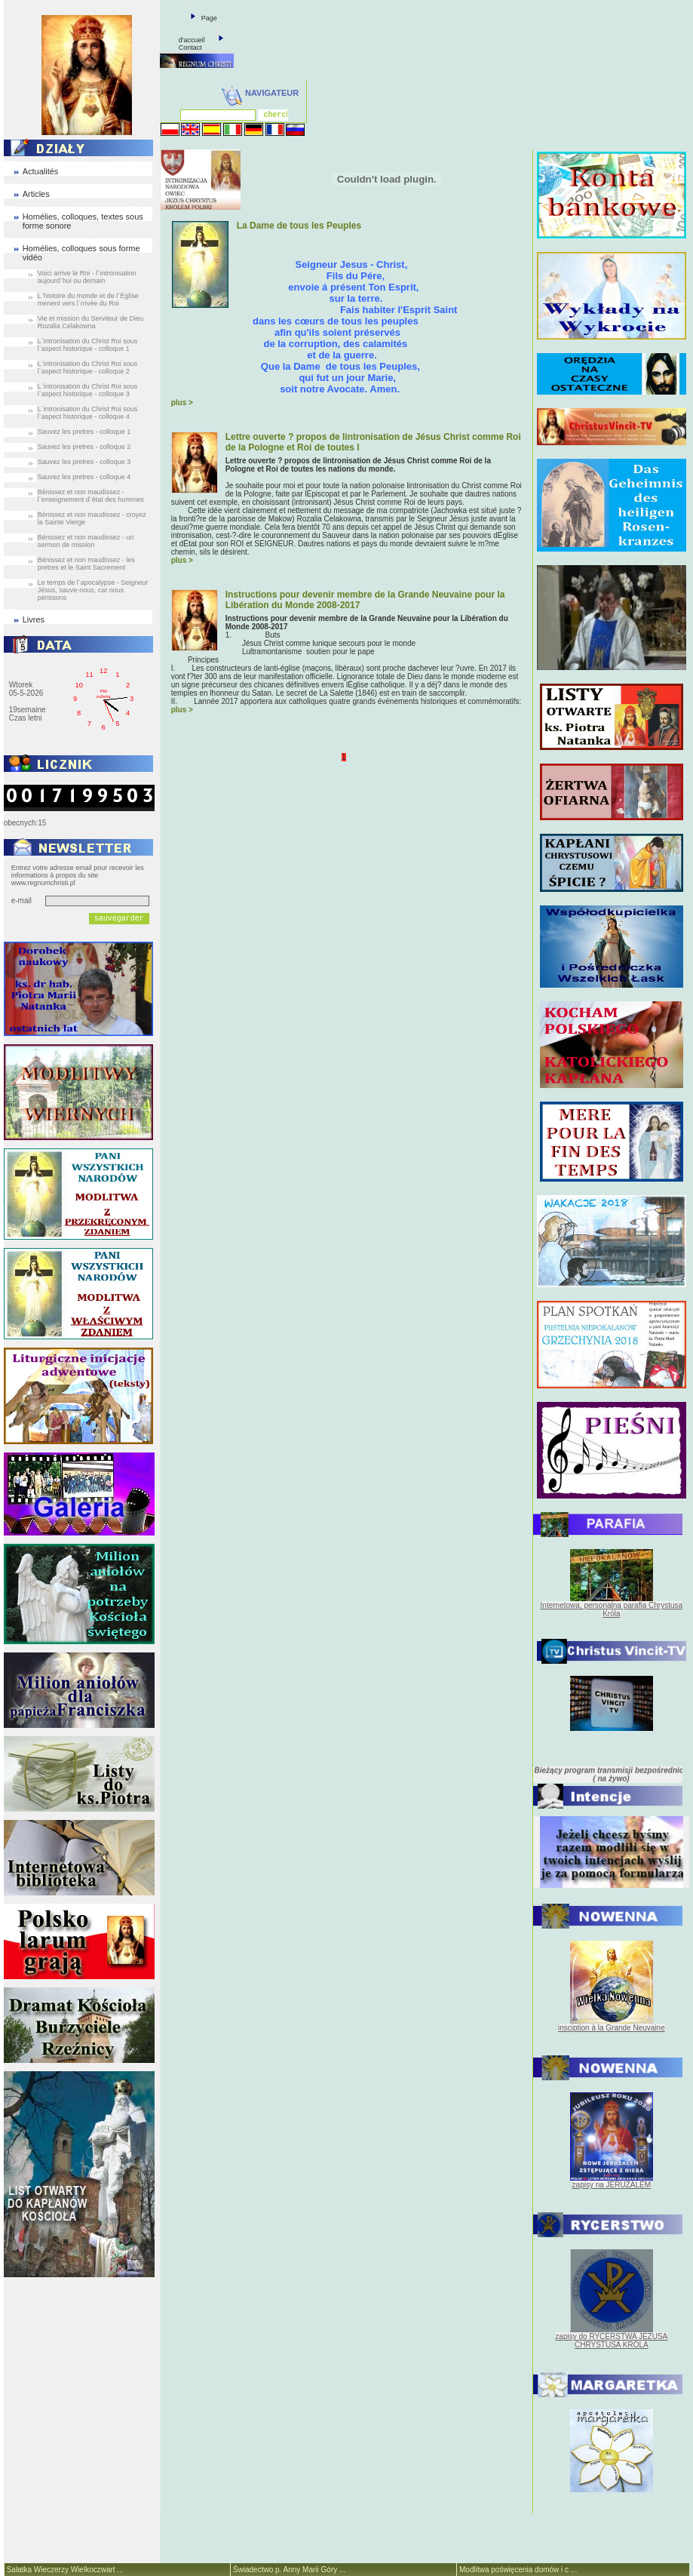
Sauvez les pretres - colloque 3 (84, 462)
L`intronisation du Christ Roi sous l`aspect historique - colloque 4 (88, 412)
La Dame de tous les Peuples (299, 225)
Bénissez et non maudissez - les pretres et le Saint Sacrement (86, 563)
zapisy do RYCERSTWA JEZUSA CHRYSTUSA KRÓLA (611, 2340)
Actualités (41, 171)
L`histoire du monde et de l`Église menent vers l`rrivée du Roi (88, 299)
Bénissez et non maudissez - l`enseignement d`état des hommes (91, 495)
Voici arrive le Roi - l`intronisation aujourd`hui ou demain (87, 276)
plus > (182, 402)
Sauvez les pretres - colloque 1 (84, 431)
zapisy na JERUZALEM (611, 2185)
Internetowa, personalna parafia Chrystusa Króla (611, 1609)
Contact (190, 47)
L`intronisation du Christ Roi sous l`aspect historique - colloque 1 (88, 344)
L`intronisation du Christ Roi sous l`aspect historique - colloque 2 (88, 367)
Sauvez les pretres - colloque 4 (84, 477)
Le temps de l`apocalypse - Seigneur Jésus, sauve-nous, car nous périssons (93, 590)
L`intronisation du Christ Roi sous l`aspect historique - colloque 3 (88, 390)
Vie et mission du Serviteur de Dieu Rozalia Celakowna (90, 322)
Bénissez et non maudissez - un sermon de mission (86, 541)
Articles (36, 193)
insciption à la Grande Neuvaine (611, 2028)
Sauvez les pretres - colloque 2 (84, 446)
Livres (33, 619)
